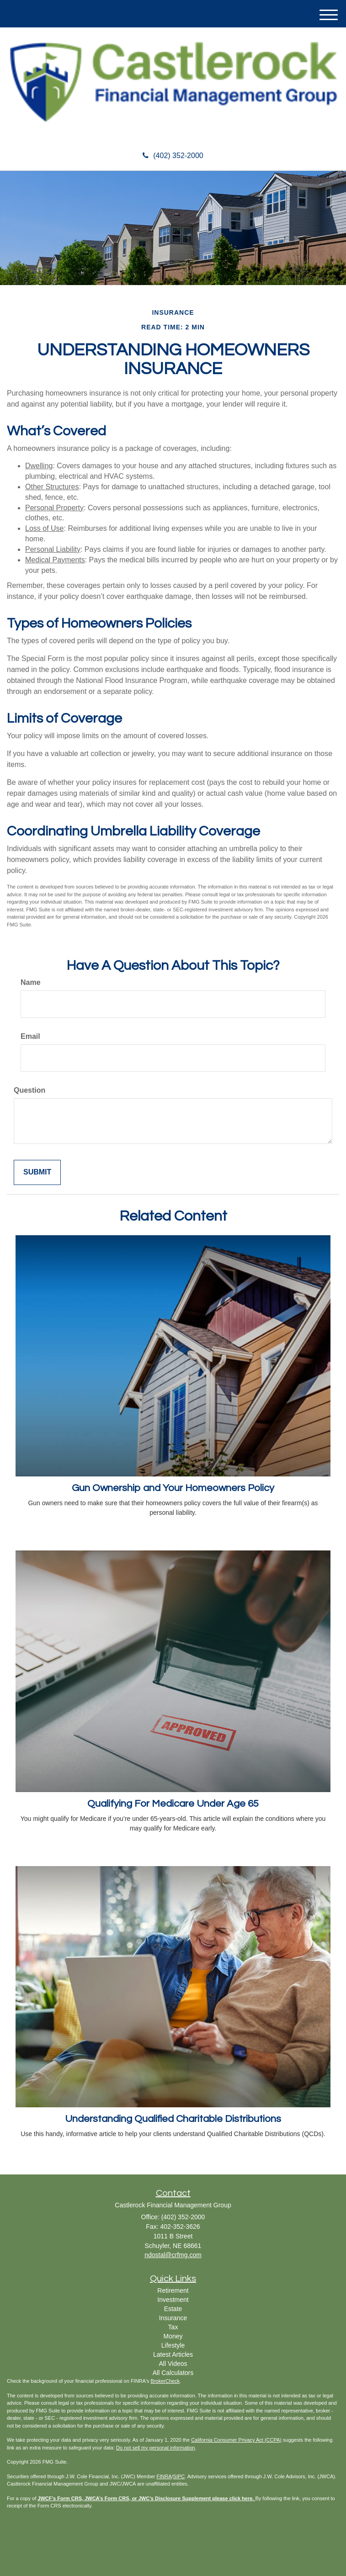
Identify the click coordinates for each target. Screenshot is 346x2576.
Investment (172, 2299)
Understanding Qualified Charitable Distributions (173, 2119)
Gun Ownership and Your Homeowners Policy (173, 1488)
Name (31, 982)
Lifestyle (173, 2345)
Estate (173, 2308)
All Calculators (173, 2372)
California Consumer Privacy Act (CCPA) (236, 2440)
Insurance (173, 2318)
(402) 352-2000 (173, 155)
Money (172, 2336)
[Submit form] (37, 1172)
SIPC (179, 2476)
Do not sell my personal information (155, 2447)
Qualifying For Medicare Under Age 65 (173, 1803)
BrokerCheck (165, 2381)
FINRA (163, 2476)
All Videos (173, 2363)
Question (29, 1090)
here (247, 2498)
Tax (173, 2327)
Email (30, 1036)
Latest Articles (173, 2354)
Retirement (172, 2290)
